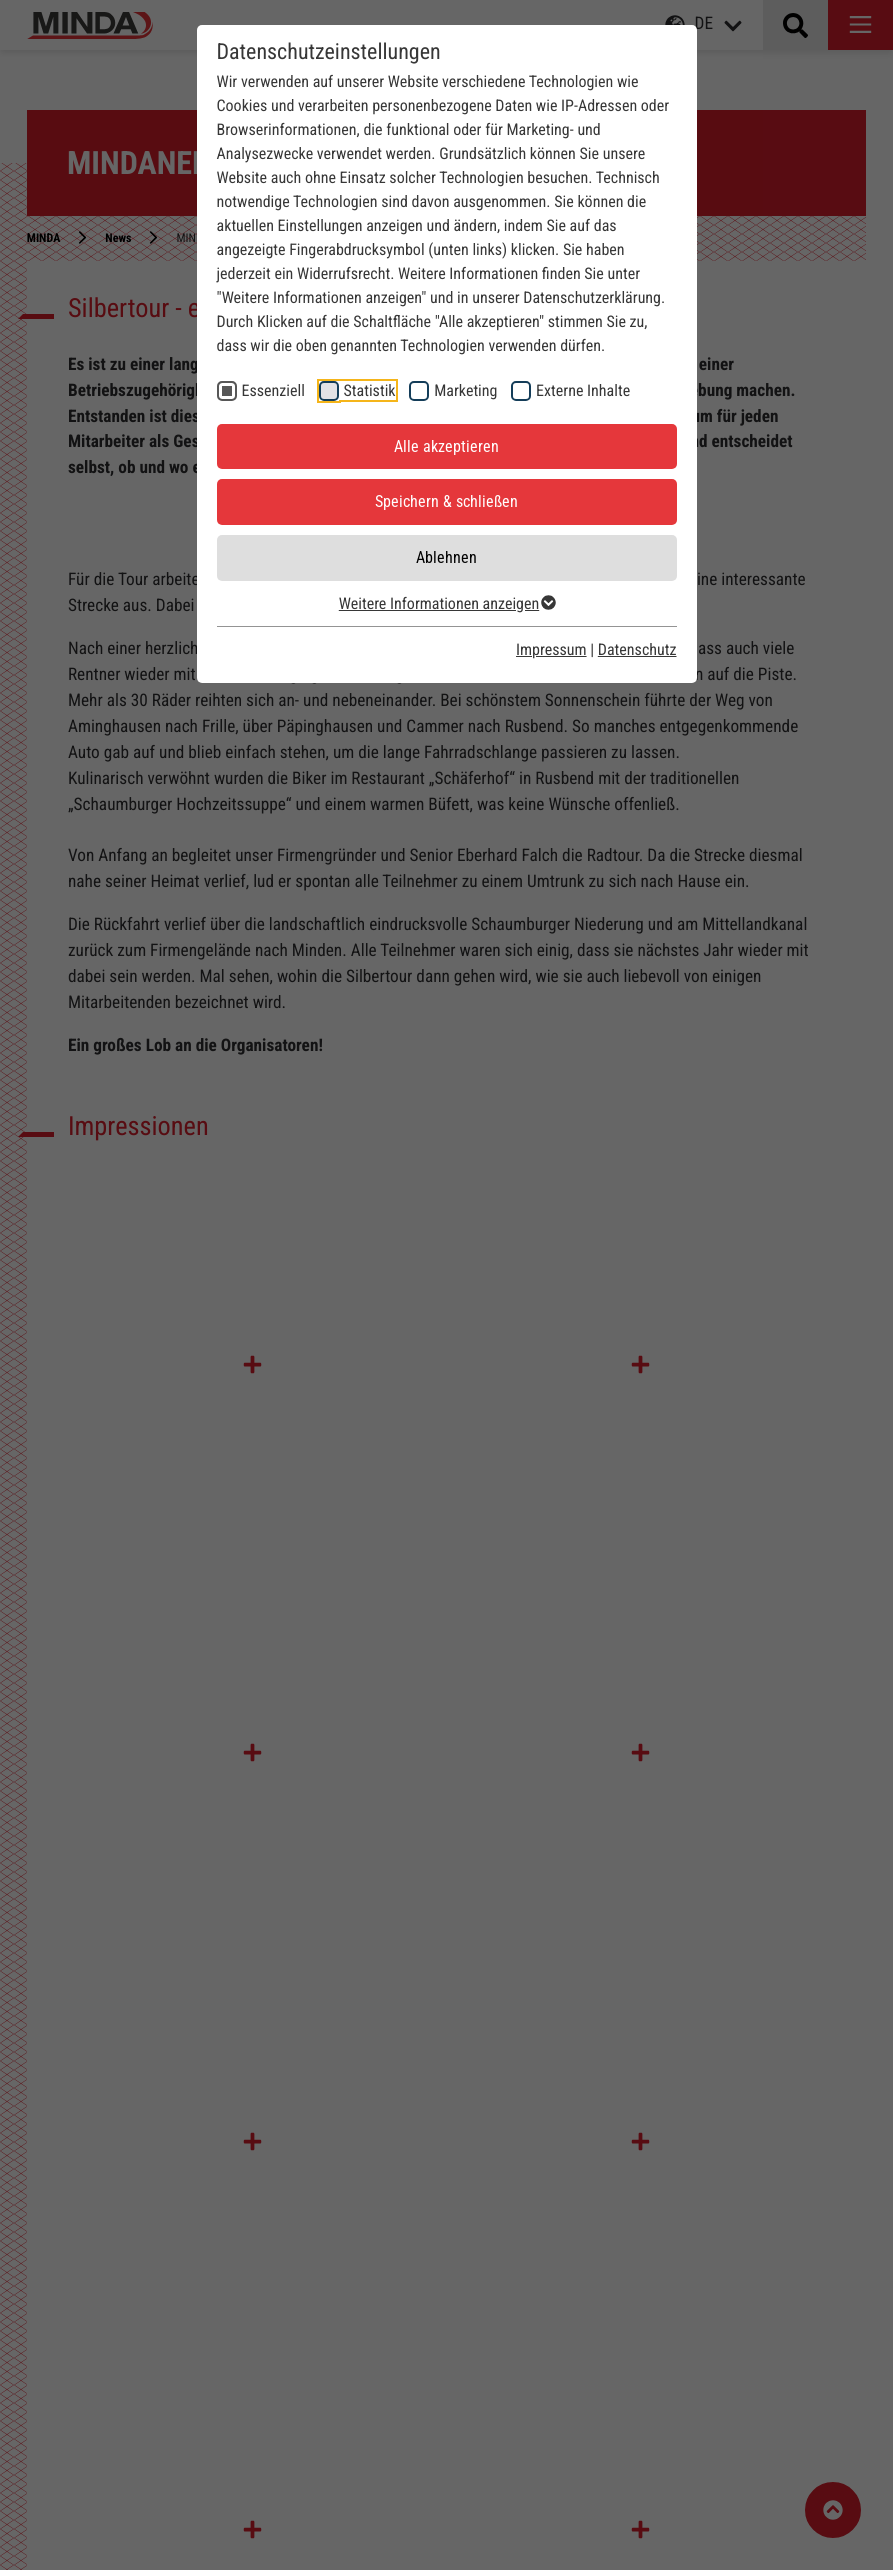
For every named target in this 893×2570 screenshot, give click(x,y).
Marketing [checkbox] (465, 390)
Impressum (551, 649)
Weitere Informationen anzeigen (446, 603)
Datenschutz (637, 649)
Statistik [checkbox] (370, 390)
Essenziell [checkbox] (273, 390)
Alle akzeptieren (446, 446)
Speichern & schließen (446, 501)
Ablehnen (446, 557)
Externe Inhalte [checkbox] (583, 390)
